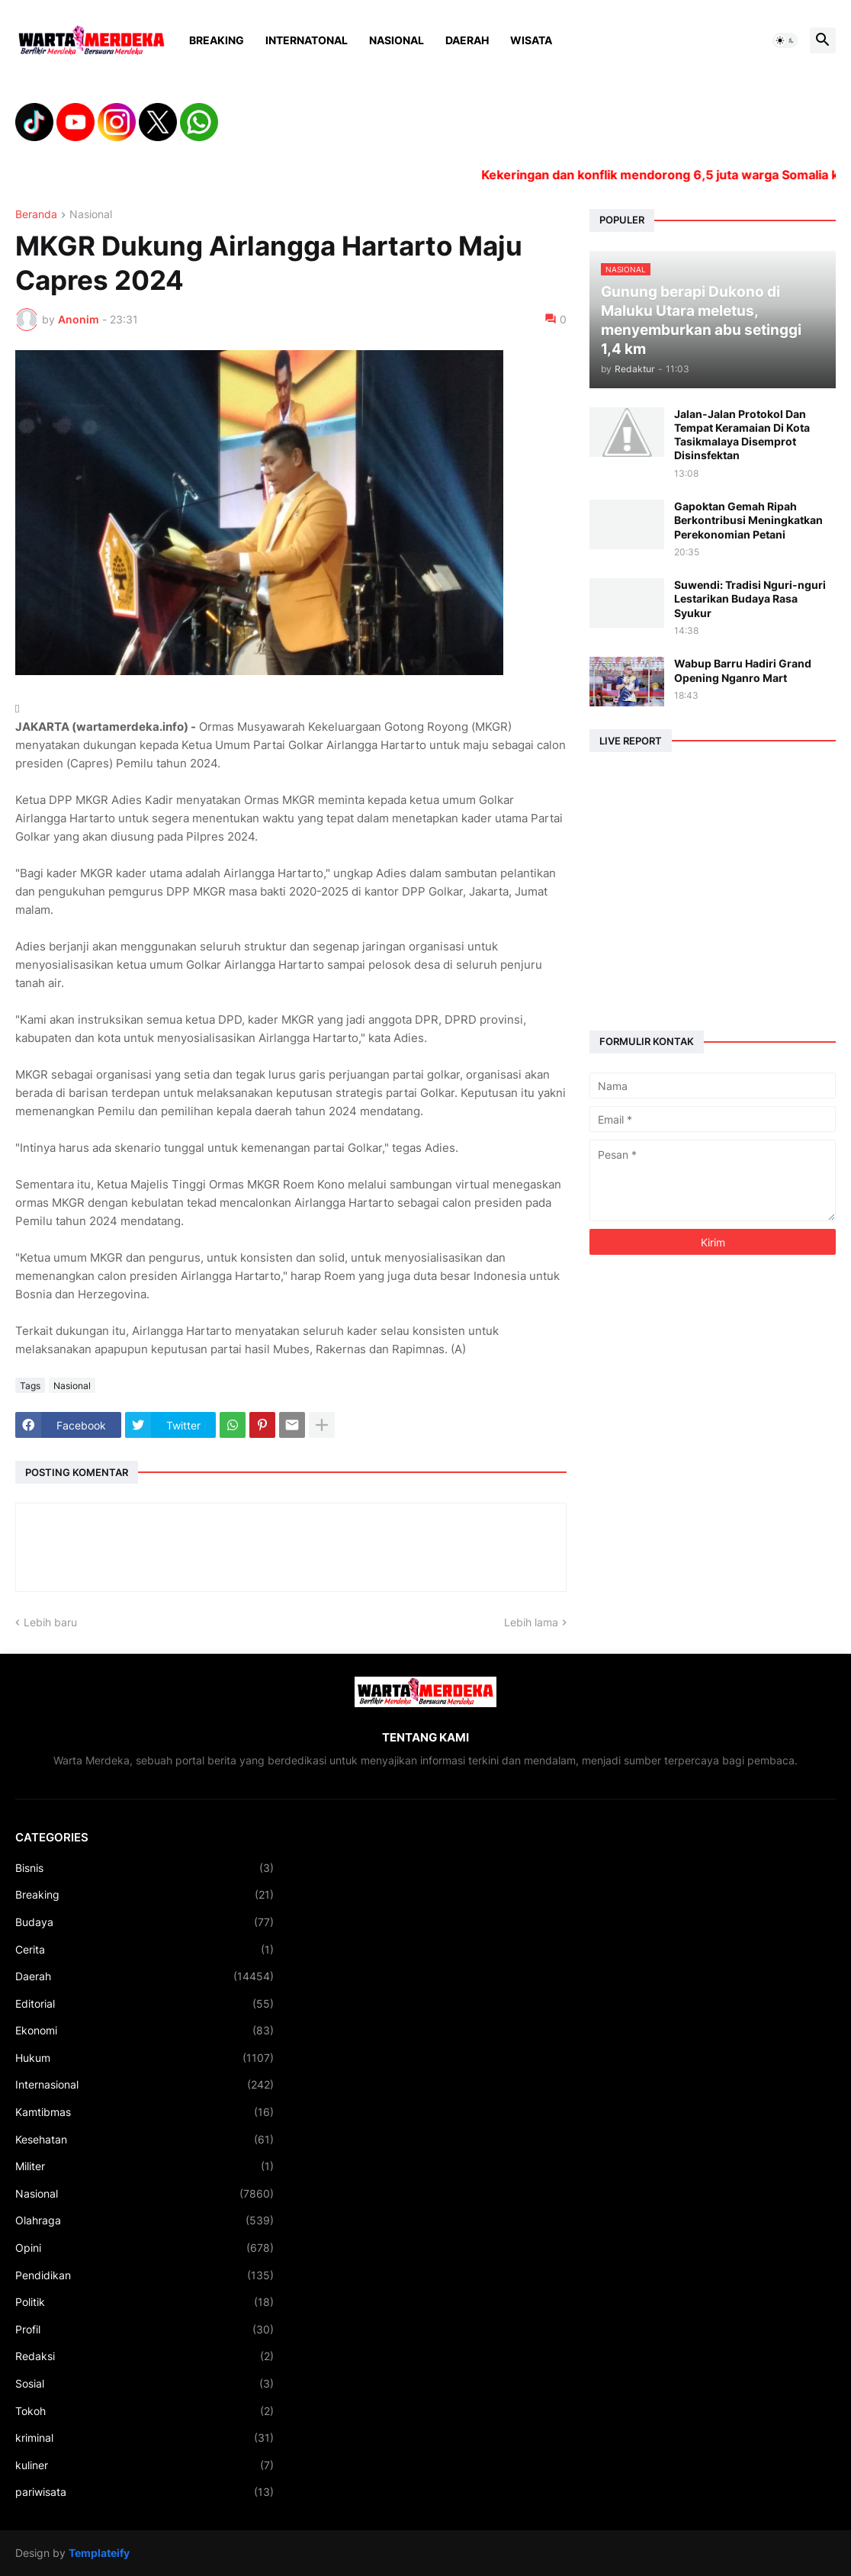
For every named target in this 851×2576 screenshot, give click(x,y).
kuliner (144, 2465)
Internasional (144, 2084)
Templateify (99, 2552)
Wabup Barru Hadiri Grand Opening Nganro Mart (742, 670)
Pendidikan (144, 2275)
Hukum (144, 2058)
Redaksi (144, 2356)
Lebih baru (50, 1622)
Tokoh (144, 2411)
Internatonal (306, 40)
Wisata (531, 40)
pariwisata (144, 2492)
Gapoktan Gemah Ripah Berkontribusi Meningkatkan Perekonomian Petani (748, 520)
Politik (144, 2302)
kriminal (144, 2438)
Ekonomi (144, 2030)
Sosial (144, 2383)
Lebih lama (531, 1622)
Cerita (144, 1949)
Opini (144, 2248)
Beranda (36, 214)
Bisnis (144, 1868)
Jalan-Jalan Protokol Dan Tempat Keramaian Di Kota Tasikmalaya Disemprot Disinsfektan (742, 434)
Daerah (467, 40)
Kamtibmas (144, 2112)
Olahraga (144, 2220)
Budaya (144, 1922)
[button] (785, 40)
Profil (144, 2329)
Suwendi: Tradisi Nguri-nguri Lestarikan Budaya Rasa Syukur (750, 598)
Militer (144, 2166)
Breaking (216, 40)
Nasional (396, 40)
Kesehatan (144, 2139)
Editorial (144, 2004)
